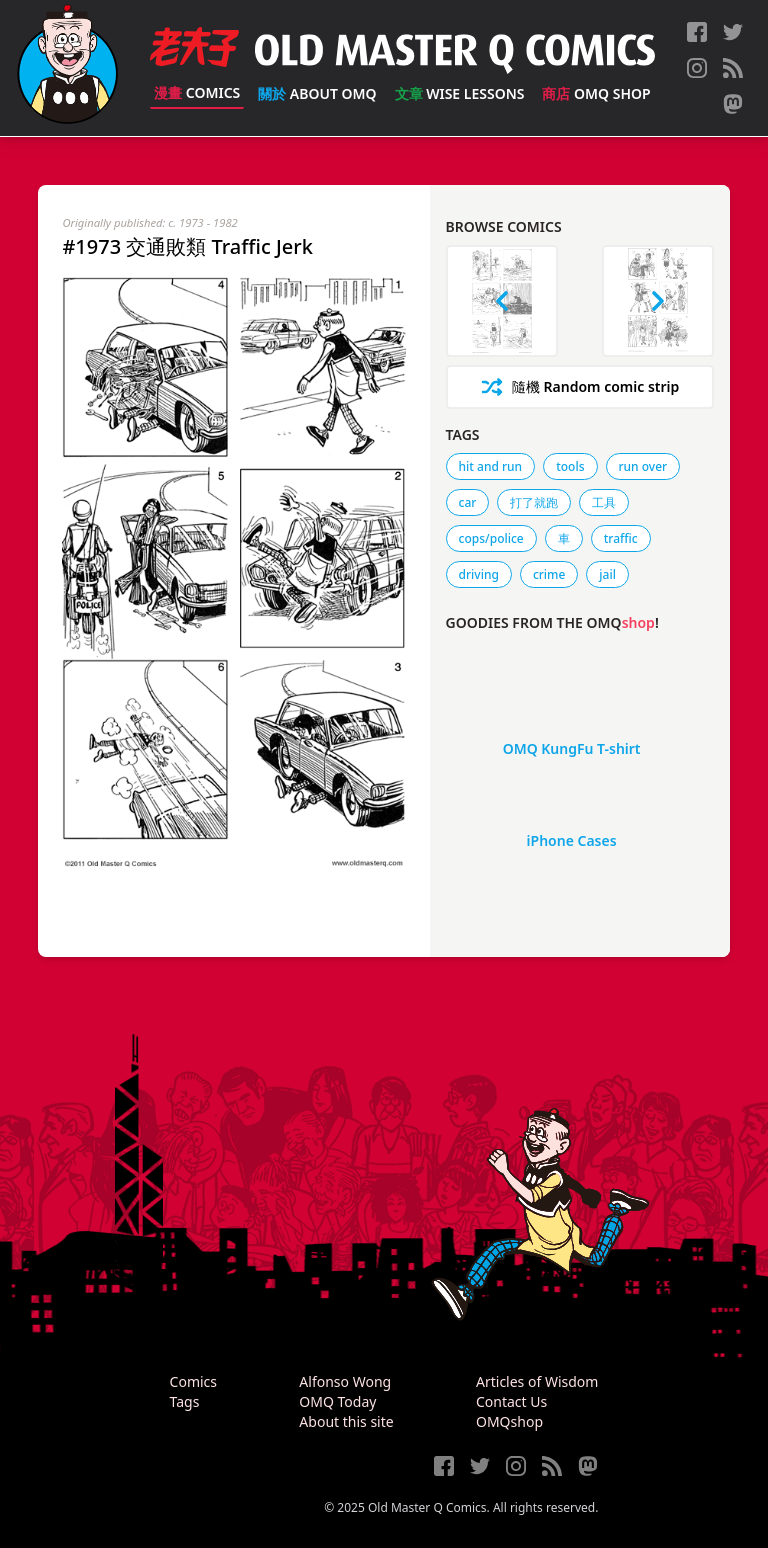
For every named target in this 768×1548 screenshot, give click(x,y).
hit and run (491, 466)
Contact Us (511, 1401)
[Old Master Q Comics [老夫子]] (67, 68)
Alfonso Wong (345, 1381)
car (468, 502)
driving (479, 574)
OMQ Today (337, 1401)
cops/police (491, 538)
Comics (197, 92)
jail (607, 574)
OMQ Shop (596, 93)
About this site (346, 1421)
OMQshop (509, 1421)
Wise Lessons (460, 93)
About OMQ (317, 93)
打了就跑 (534, 502)
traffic (621, 538)
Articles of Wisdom (537, 1381)
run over (643, 466)
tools (570, 466)
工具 (604, 502)
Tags (185, 1401)
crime (549, 574)
